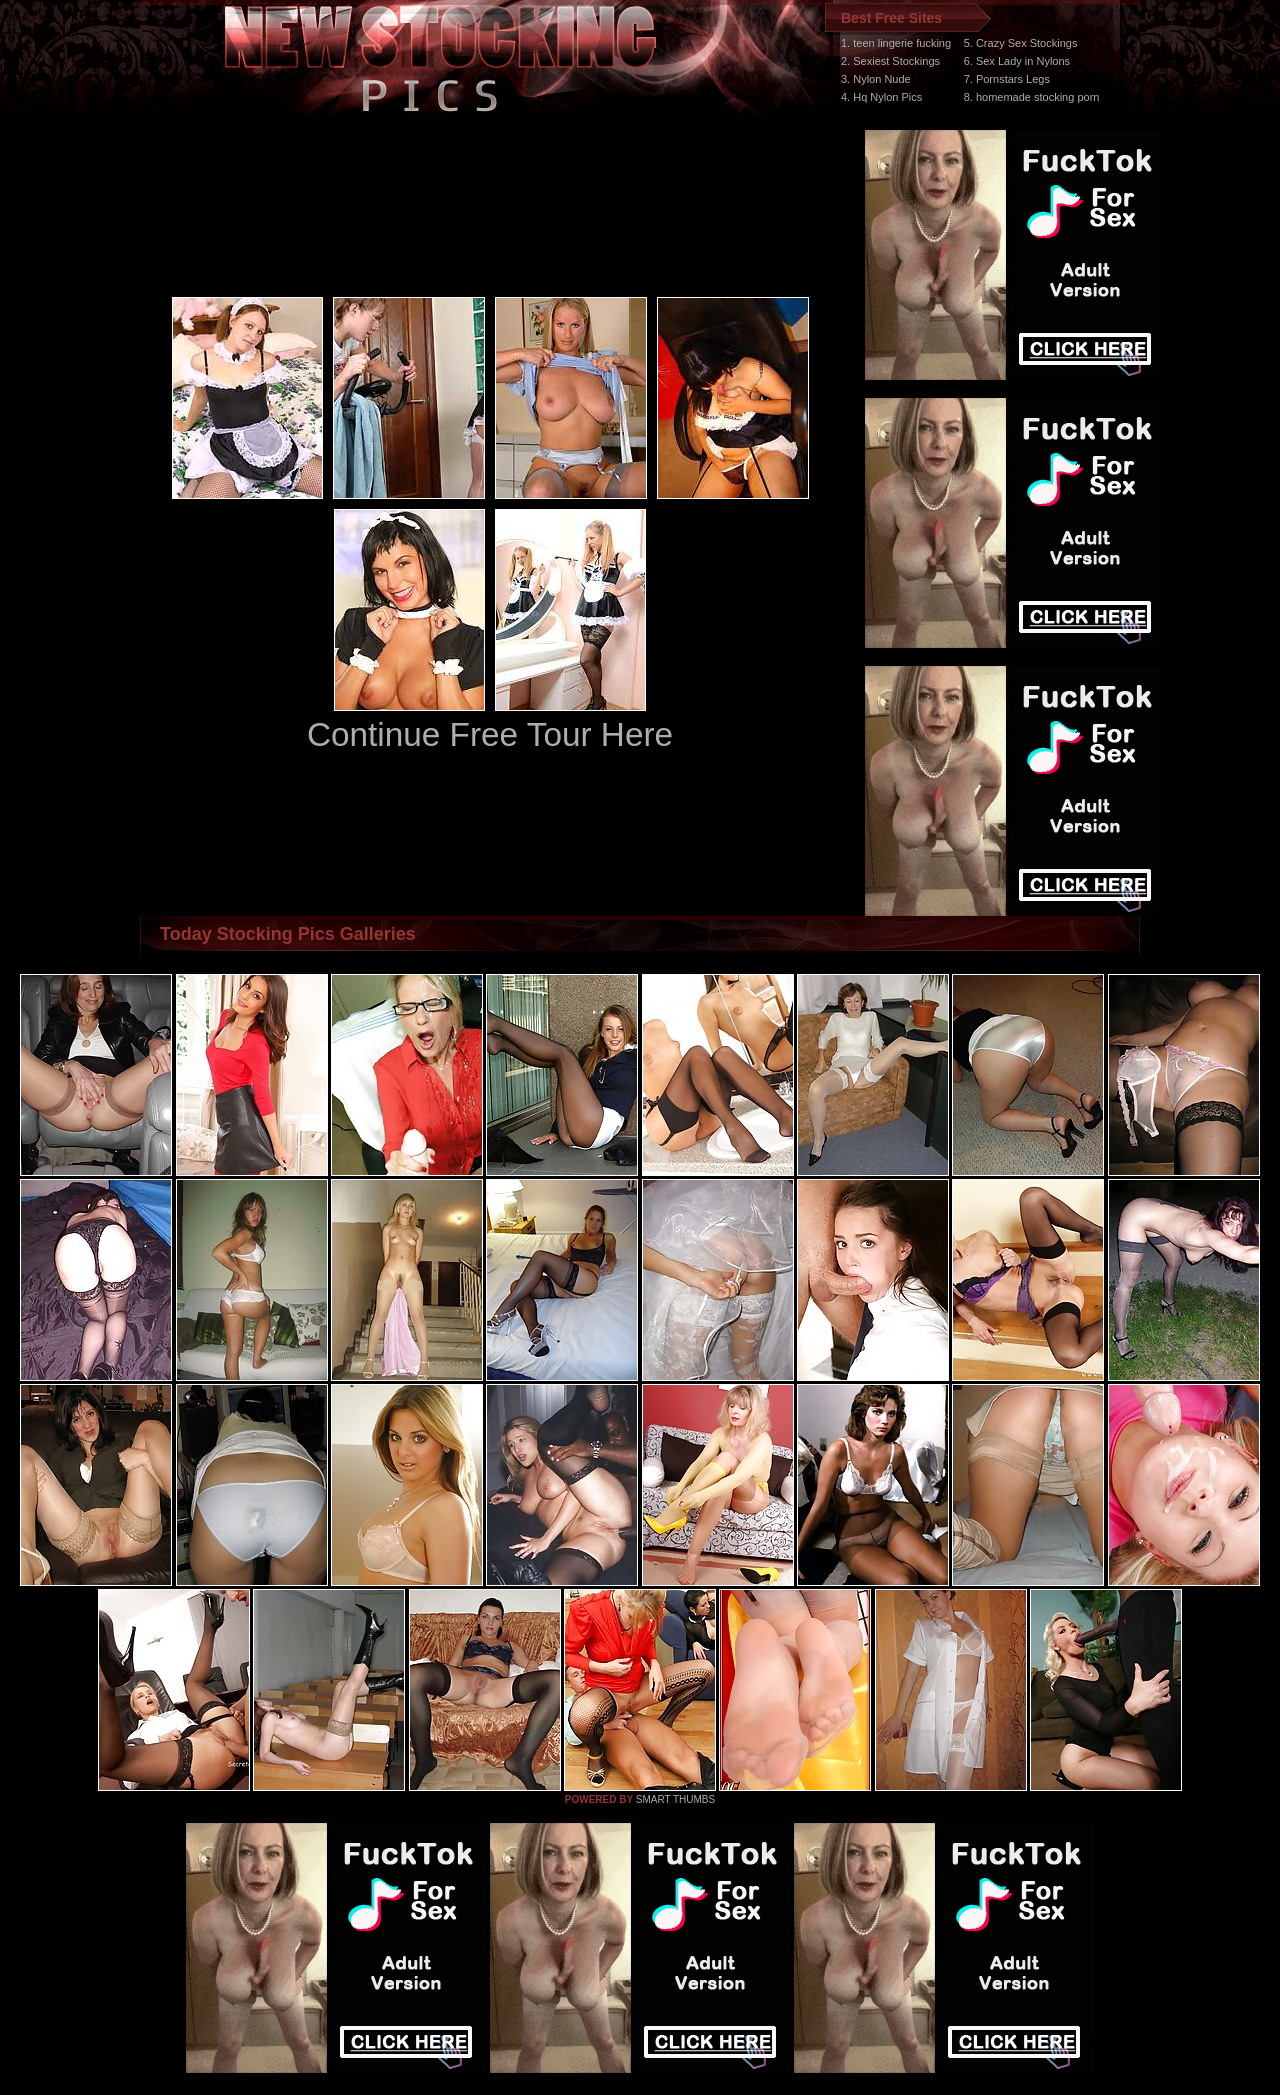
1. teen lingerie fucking (896, 43)
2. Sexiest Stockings (890, 61)
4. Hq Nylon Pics (881, 97)
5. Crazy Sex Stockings (1021, 43)
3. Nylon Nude (876, 79)
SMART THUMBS (675, 1799)
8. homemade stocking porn (1032, 97)
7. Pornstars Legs (1007, 79)
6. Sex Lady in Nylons (1017, 61)
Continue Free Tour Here (490, 734)
